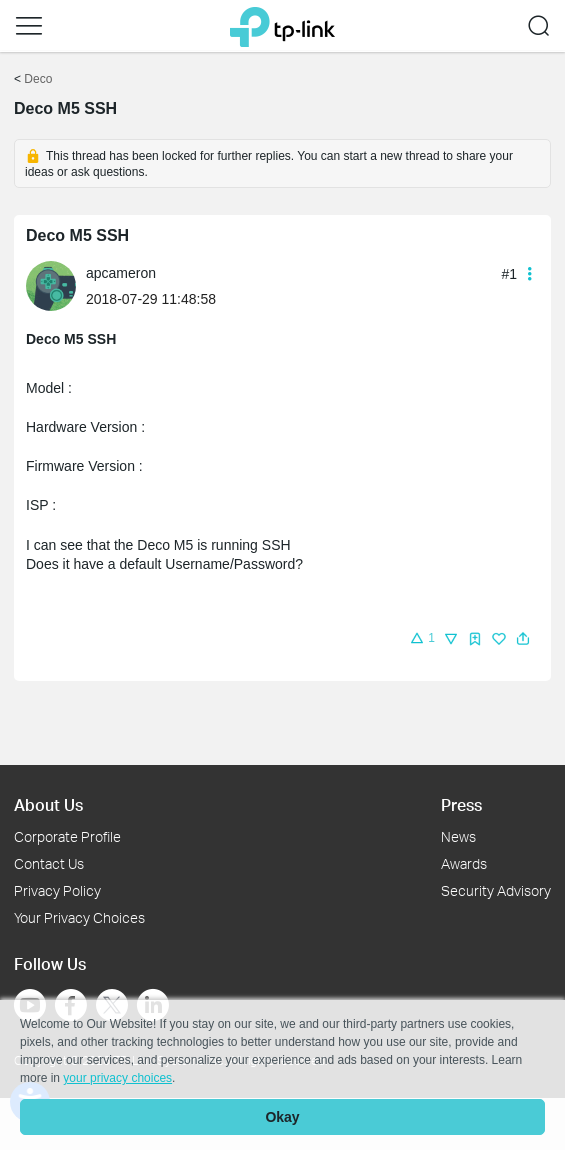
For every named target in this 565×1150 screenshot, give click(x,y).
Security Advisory (496, 890)
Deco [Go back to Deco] (38, 79)
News (458, 836)
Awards (464, 863)
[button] (29, 26)
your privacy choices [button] (117, 1078)
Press (461, 804)
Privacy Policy (57, 890)
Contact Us (49, 863)
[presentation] (51, 286)
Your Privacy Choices (79, 917)
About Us (48, 804)
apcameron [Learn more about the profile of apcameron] (121, 273)
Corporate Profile (67, 836)
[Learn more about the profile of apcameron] (56, 285)
